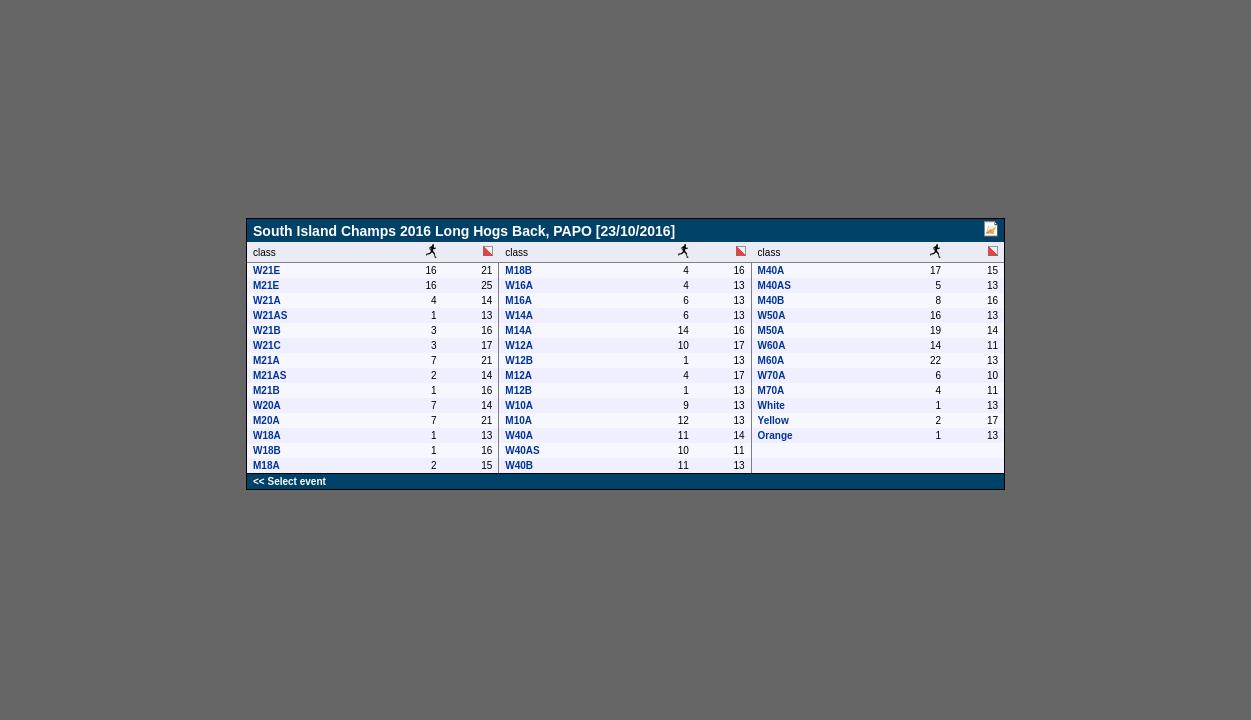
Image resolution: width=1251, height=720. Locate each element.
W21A (267, 300)
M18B (518, 270)
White (771, 405)
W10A (519, 405)
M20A (266, 420)
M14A (518, 330)
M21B (266, 390)
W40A (519, 435)
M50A (771, 330)
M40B (771, 300)
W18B (267, 450)
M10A (518, 420)
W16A (519, 285)
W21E (266, 270)
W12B (519, 360)
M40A (771, 270)
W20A (267, 405)
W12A (519, 345)
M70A (771, 390)
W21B (267, 330)
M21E (266, 285)
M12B (518, 390)
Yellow (773, 420)
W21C (267, 345)
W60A (772, 345)
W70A (772, 375)
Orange (775, 435)
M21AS (269, 375)
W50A (772, 315)
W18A (267, 435)
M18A (266, 465)
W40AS (522, 450)
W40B (519, 465)
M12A (518, 375)
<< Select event (289, 481)
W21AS (270, 315)
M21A (266, 360)
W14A (519, 315)
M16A (518, 300)
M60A (771, 360)
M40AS (774, 285)
